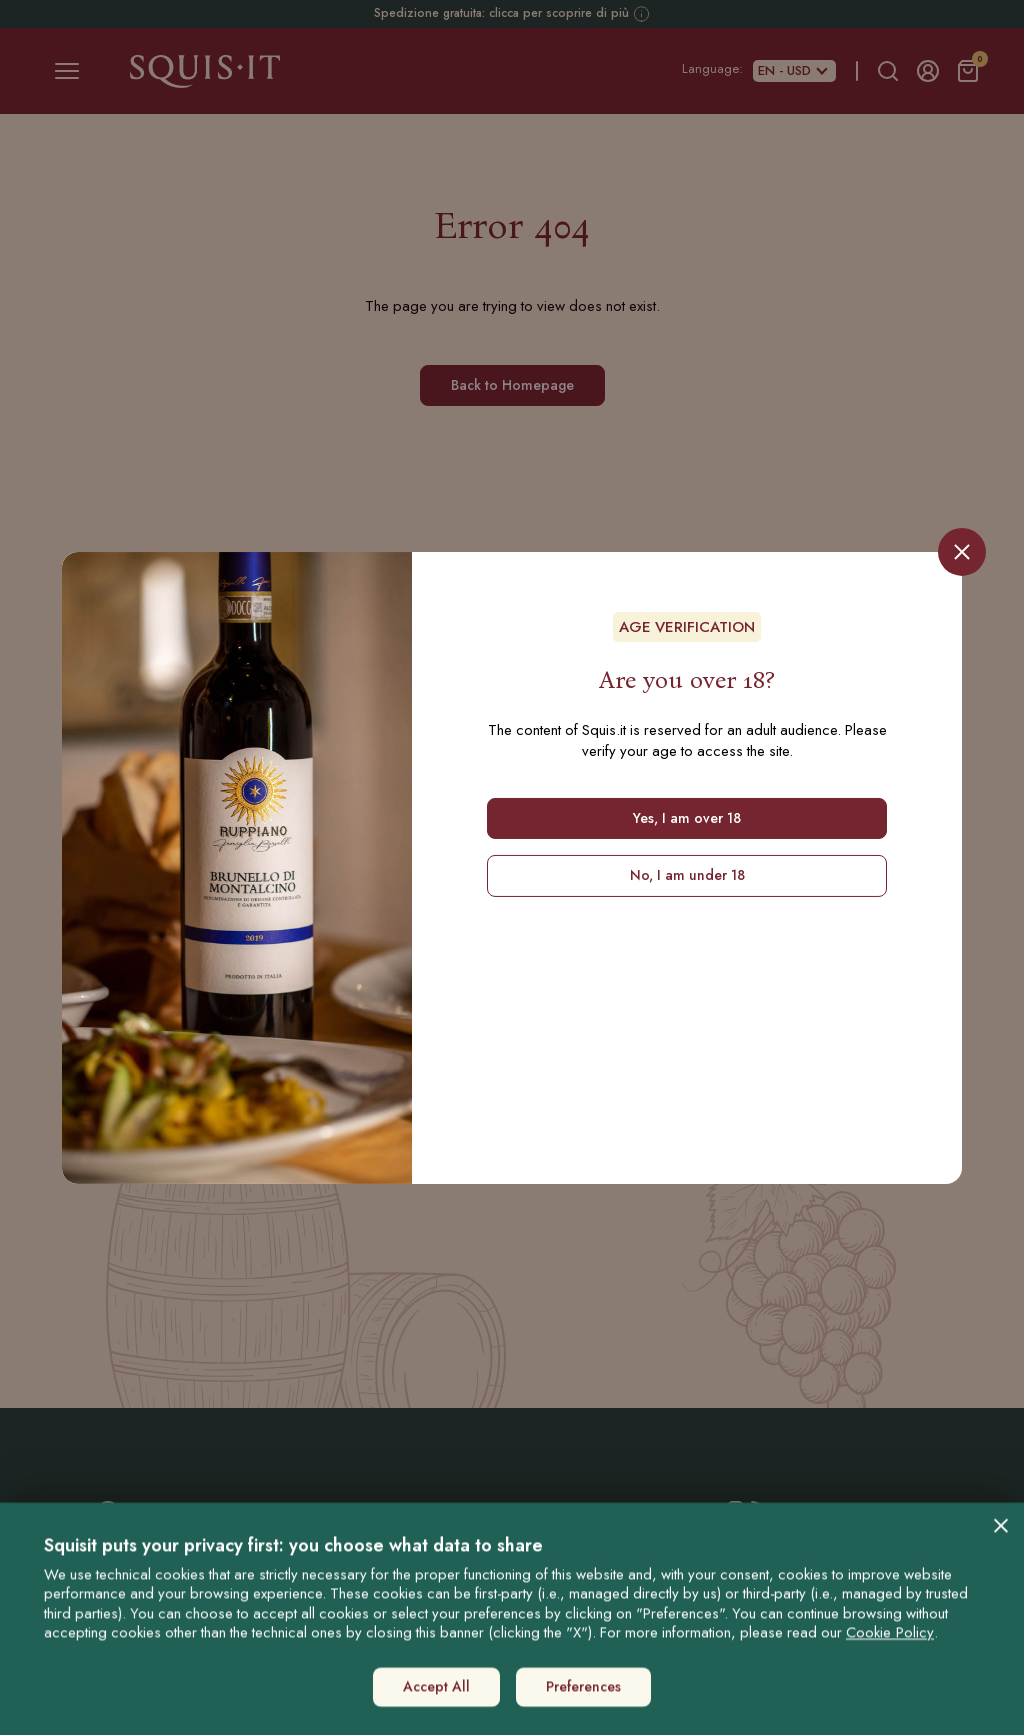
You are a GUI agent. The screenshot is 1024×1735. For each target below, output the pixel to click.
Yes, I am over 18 (687, 818)
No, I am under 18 (687, 875)
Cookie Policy (890, 1623)
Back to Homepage (512, 385)
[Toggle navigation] (67, 71)
